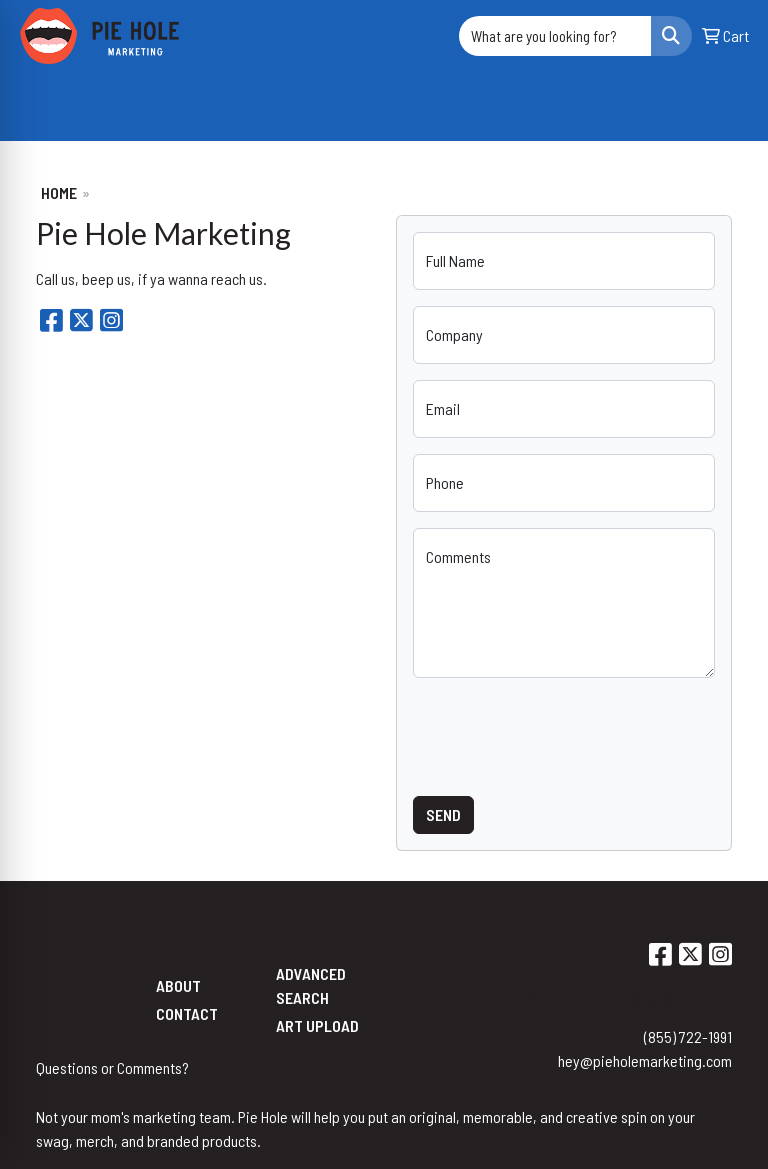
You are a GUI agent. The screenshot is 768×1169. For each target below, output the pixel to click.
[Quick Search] (555, 36)
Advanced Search (311, 985)
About (178, 985)
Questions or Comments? (112, 1067)
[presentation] (565, 733)
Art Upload (317, 1025)
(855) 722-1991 (688, 1036)
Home (59, 192)
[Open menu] (728, 112)
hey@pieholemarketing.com (645, 1060)
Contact (187, 1013)
